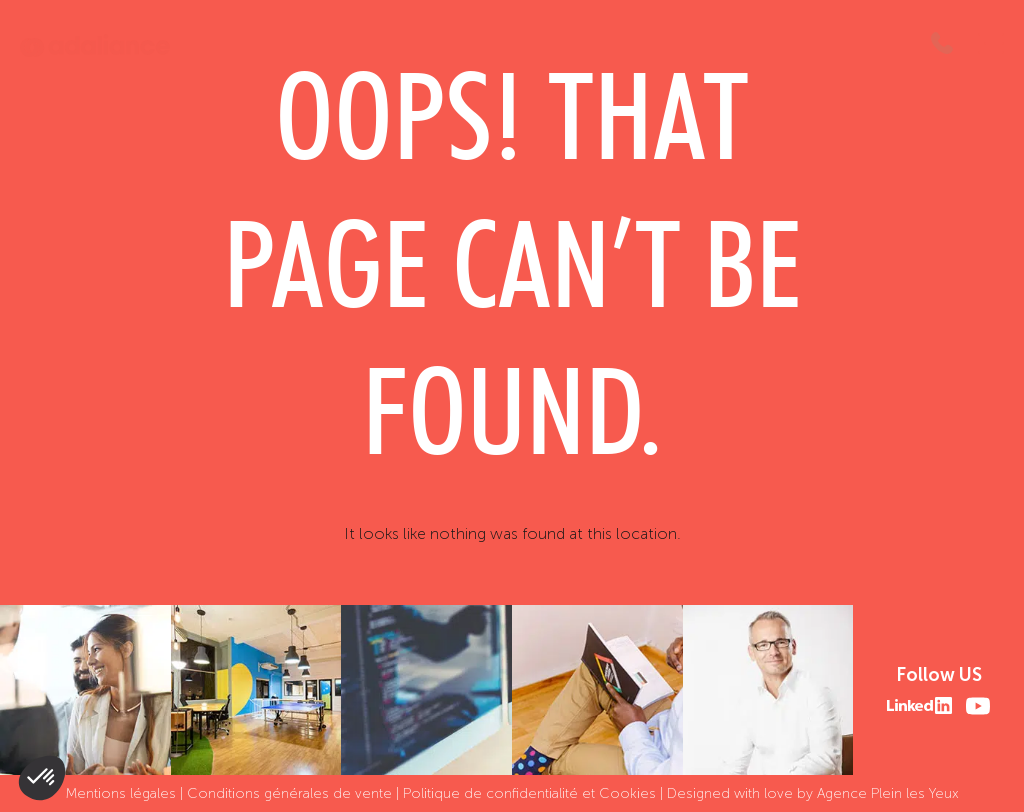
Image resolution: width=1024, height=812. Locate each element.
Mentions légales (121, 793)
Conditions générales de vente (289, 793)
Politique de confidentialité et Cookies (529, 793)
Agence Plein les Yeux (888, 793)
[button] (42, 778)
